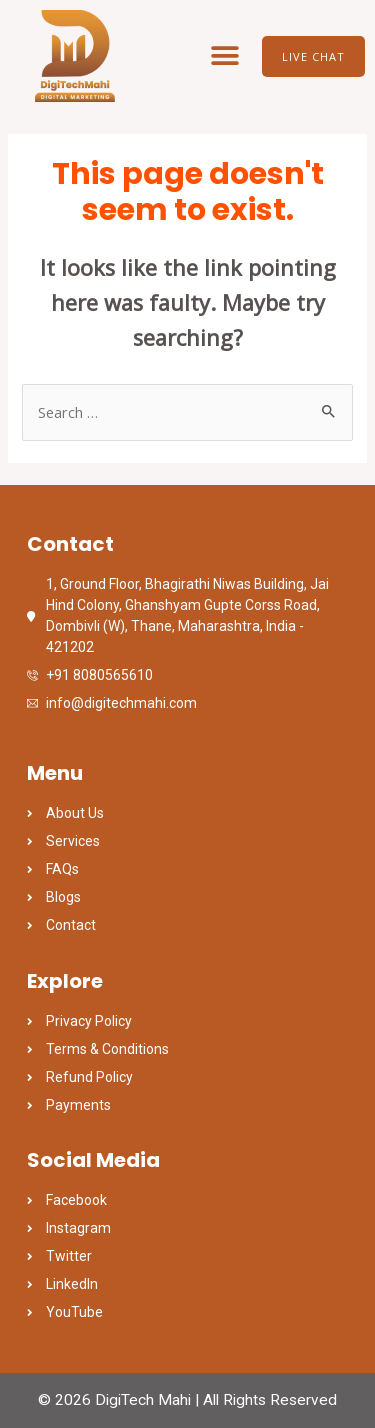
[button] (225, 56)
